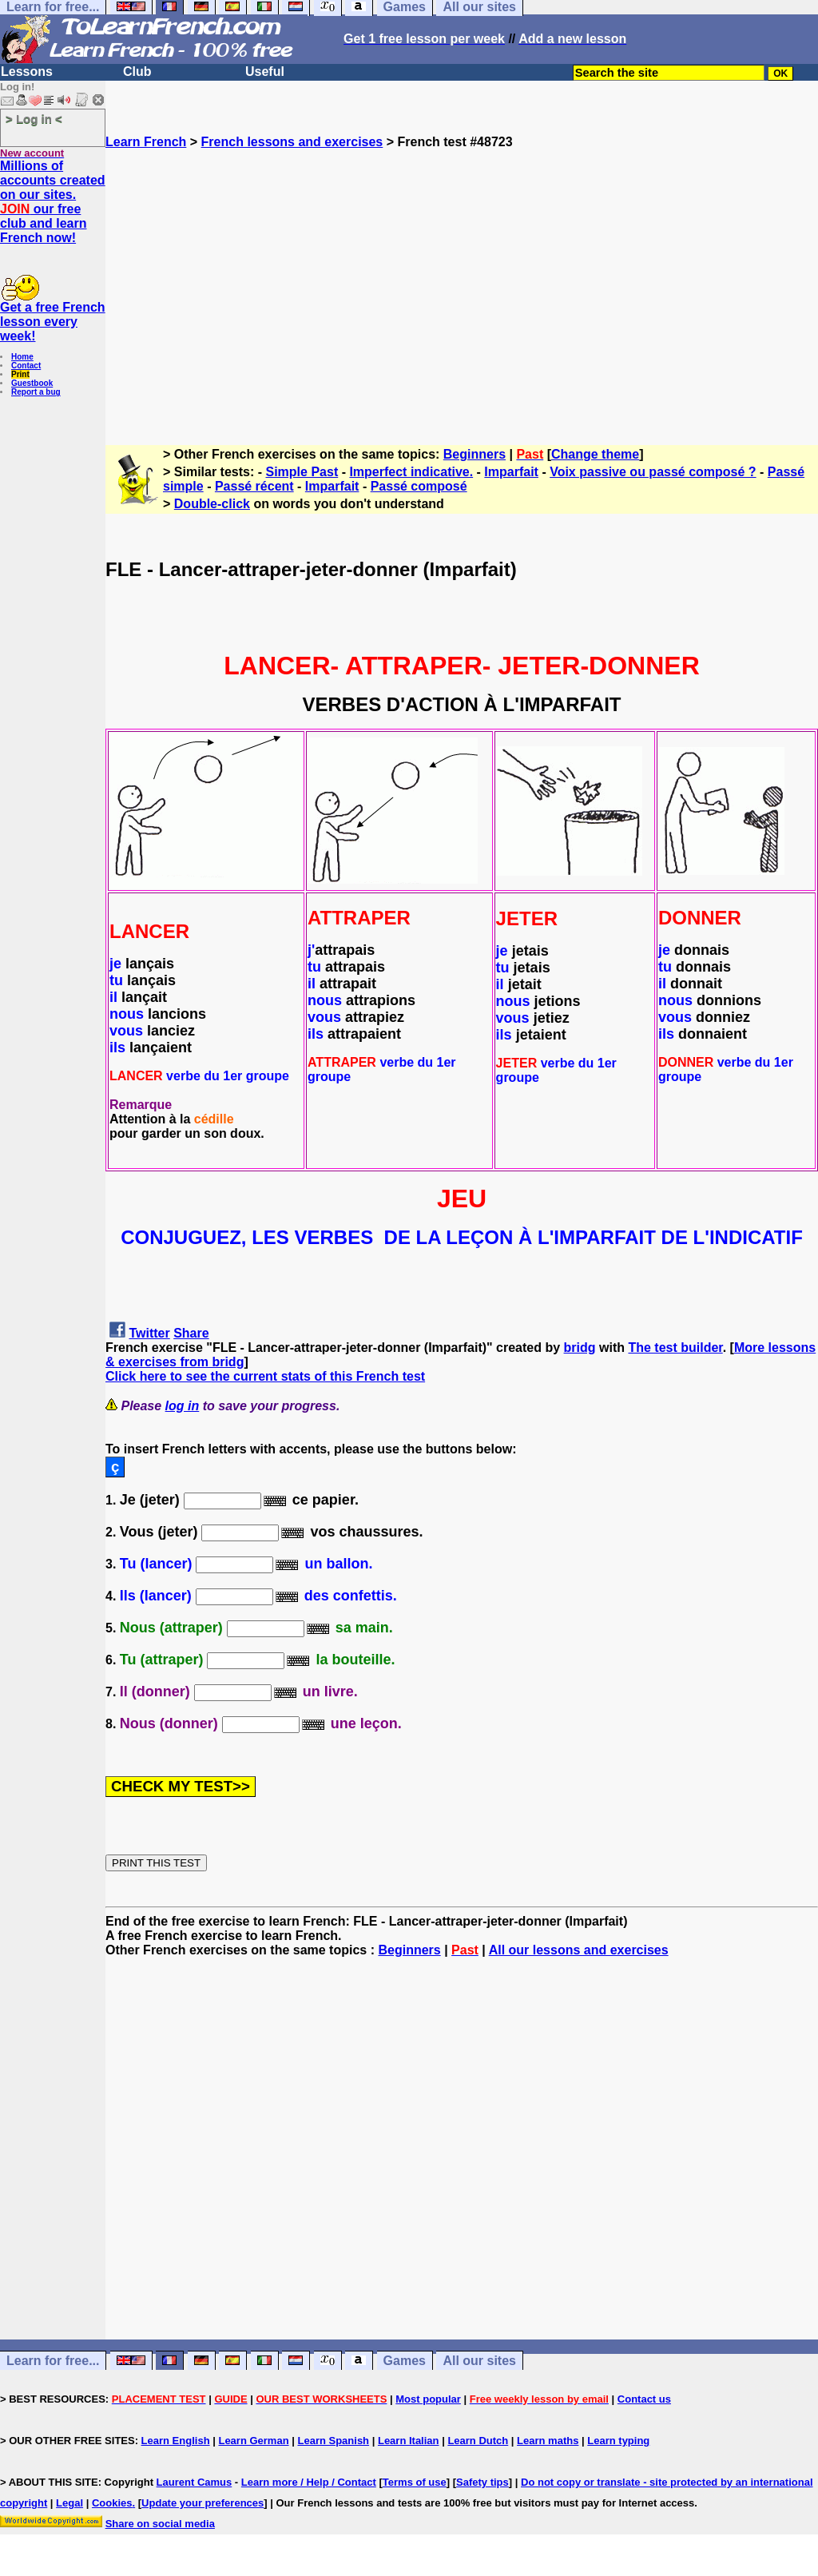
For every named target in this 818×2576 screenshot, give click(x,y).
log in (182, 1406)
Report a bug (36, 392)
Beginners (474, 454)
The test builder (675, 1347)
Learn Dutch (477, 2441)
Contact (26, 365)
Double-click (212, 504)
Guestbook (32, 383)
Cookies (112, 2503)
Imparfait (511, 472)
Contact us (644, 2399)
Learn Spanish (333, 2441)
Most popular (428, 2399)
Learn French (145, 142)
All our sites (479, 2360)
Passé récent (254, 486)
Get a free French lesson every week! (52, 321)
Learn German (253, 2441)
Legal (69, 2503)
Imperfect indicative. (411, 472)
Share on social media (160, 2524)
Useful (264, 71)
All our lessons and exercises (579, 1950)
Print (20, 374)
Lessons (27, 71)
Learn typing (618, 2441)
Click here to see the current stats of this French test (265, 1376)
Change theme (595, 454)
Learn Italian (408, 2441)
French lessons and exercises (292, 142)
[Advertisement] (461, 290)
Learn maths (547, 2441)
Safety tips (482, 2482)
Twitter (149, 1333)
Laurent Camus (194, 2482)
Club (137, 71)
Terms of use (415, 2482)
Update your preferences (202, 2503)
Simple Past (302, 472)
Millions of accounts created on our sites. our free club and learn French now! (52, 201)
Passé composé (419, 486)
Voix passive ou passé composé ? (653, 472)
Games (404, 2360)
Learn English (175, 2441)
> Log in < (34, 118)
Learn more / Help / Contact (308, 2482)
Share (190, 1333)
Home (22, 356)
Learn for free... (52, 2360)
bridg (580, 1347)
